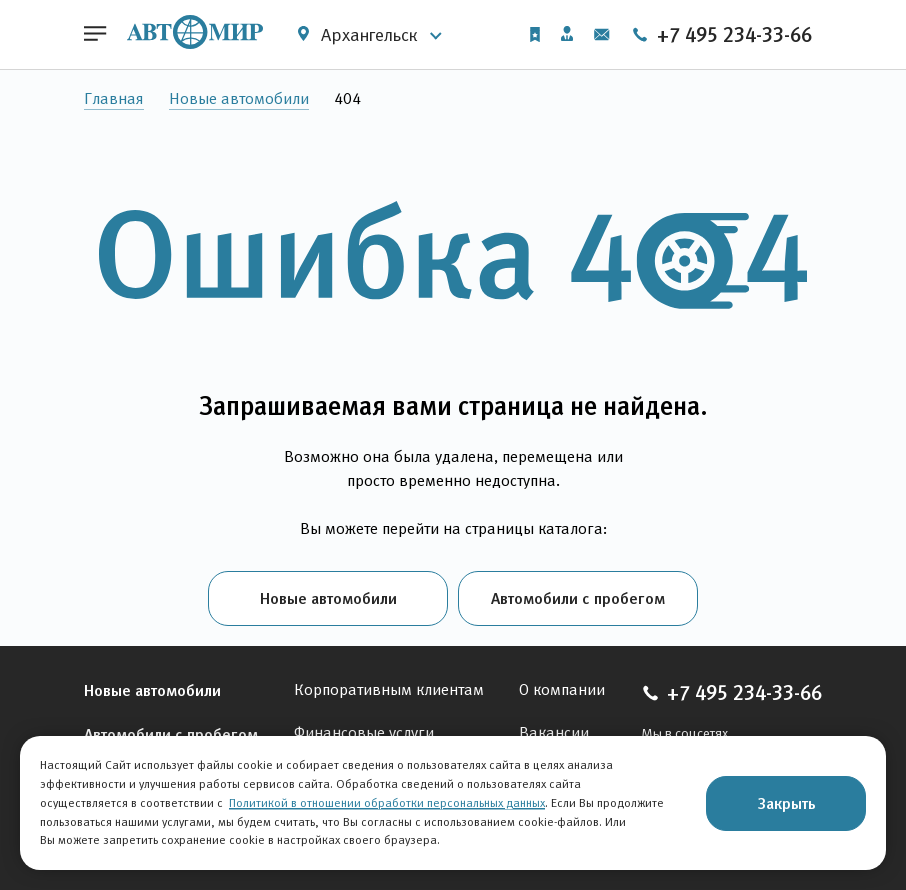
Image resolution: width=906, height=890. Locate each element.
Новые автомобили (239, 98)
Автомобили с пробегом (578, 598)
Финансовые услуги (364, 732)
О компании (562, 689)
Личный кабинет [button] (567, 33)
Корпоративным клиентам (389, 689)
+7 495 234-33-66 (721, 35)
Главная (114, 98)
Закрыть (786, 803)
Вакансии (554, 732)
